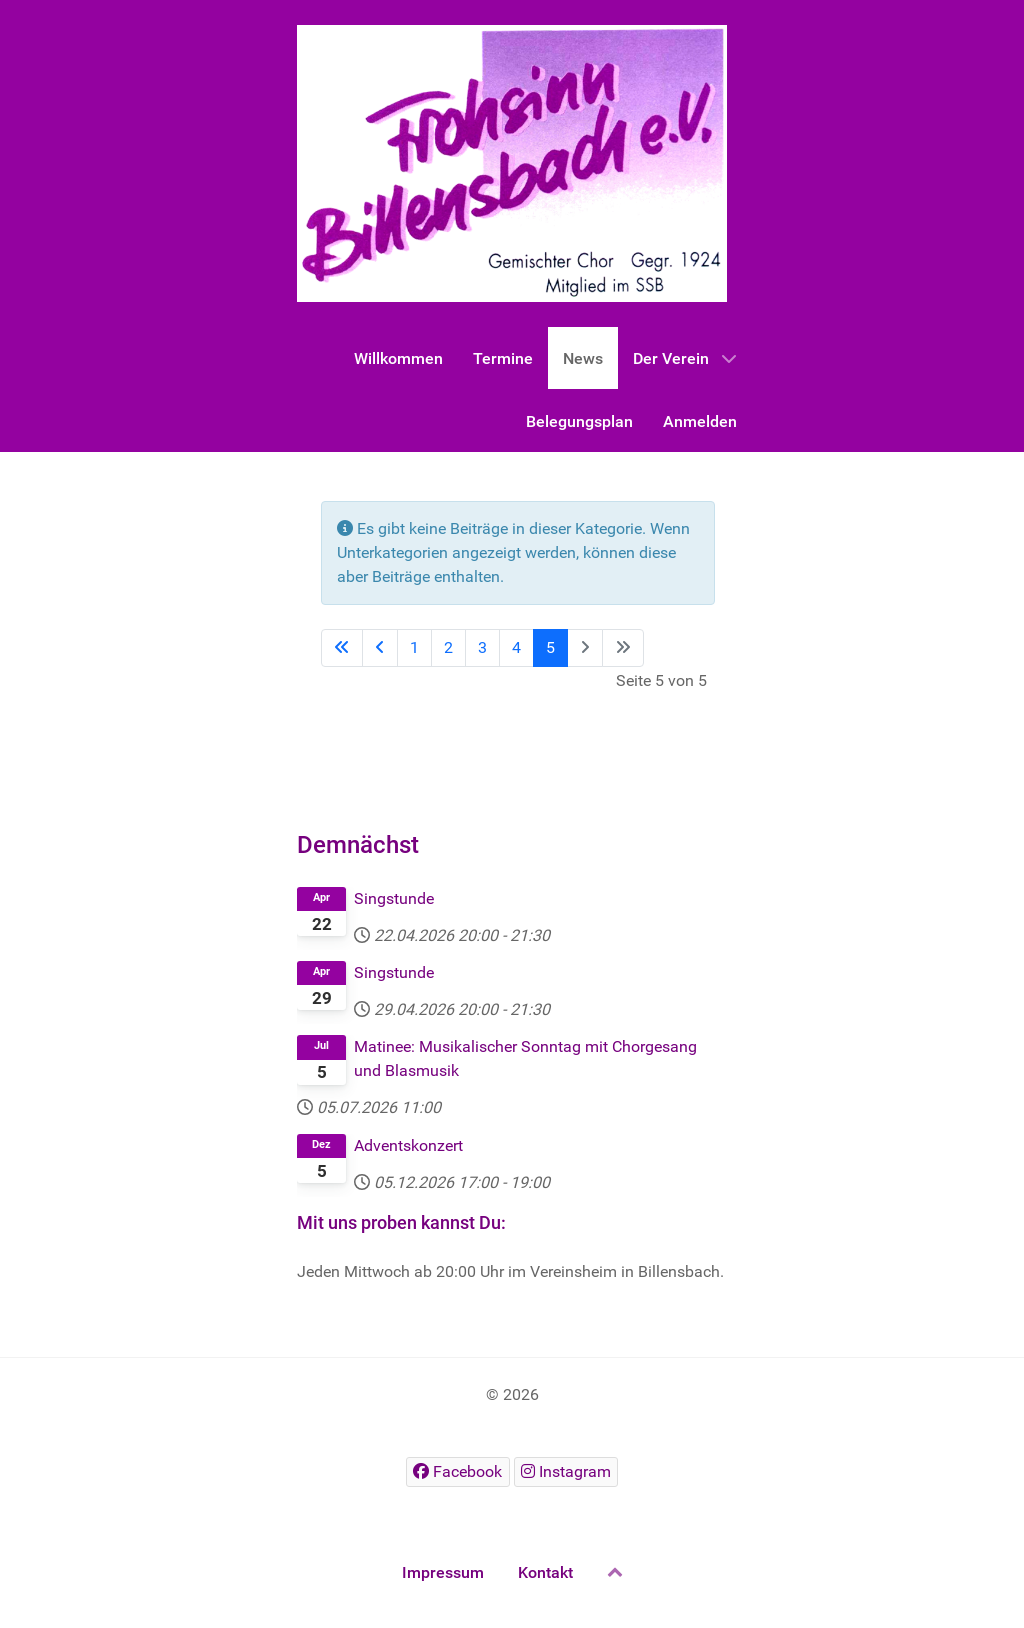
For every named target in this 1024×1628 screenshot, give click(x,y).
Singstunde (394, 898)
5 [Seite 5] (550, 647)
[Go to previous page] (380, 648)
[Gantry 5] (512, 163)
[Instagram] (566, 1471)
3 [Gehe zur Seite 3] (482, 647)
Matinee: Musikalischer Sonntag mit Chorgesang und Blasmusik (525, 1058)
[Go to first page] (342, 648)
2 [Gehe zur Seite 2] (448, 647)
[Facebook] (458, 1471)
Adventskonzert (408, 1145)
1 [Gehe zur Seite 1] (414, 647)
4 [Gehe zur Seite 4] (516, 647)
